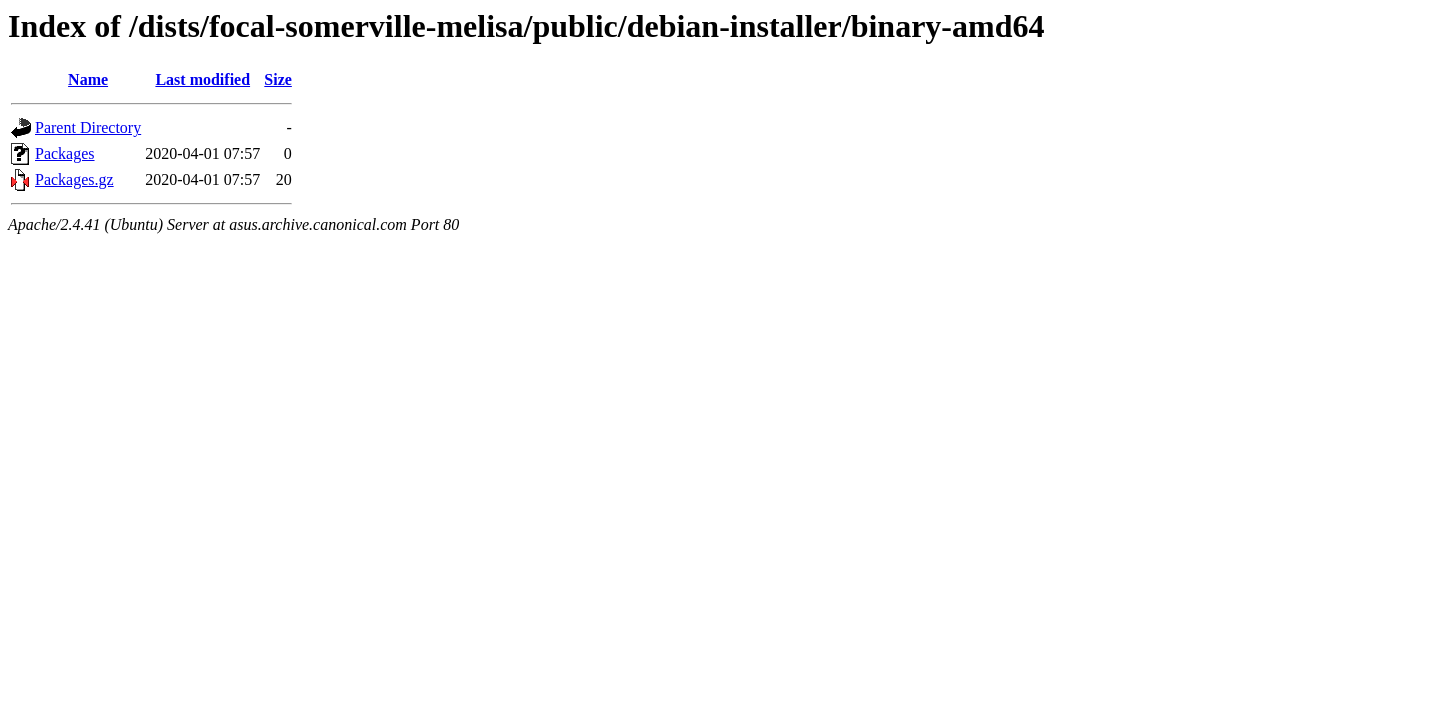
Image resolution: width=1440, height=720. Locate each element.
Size (278, 79)
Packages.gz (74, 179)
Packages (65, 153)
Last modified (202, 79)
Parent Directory (88, 127)
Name (88, 79)
